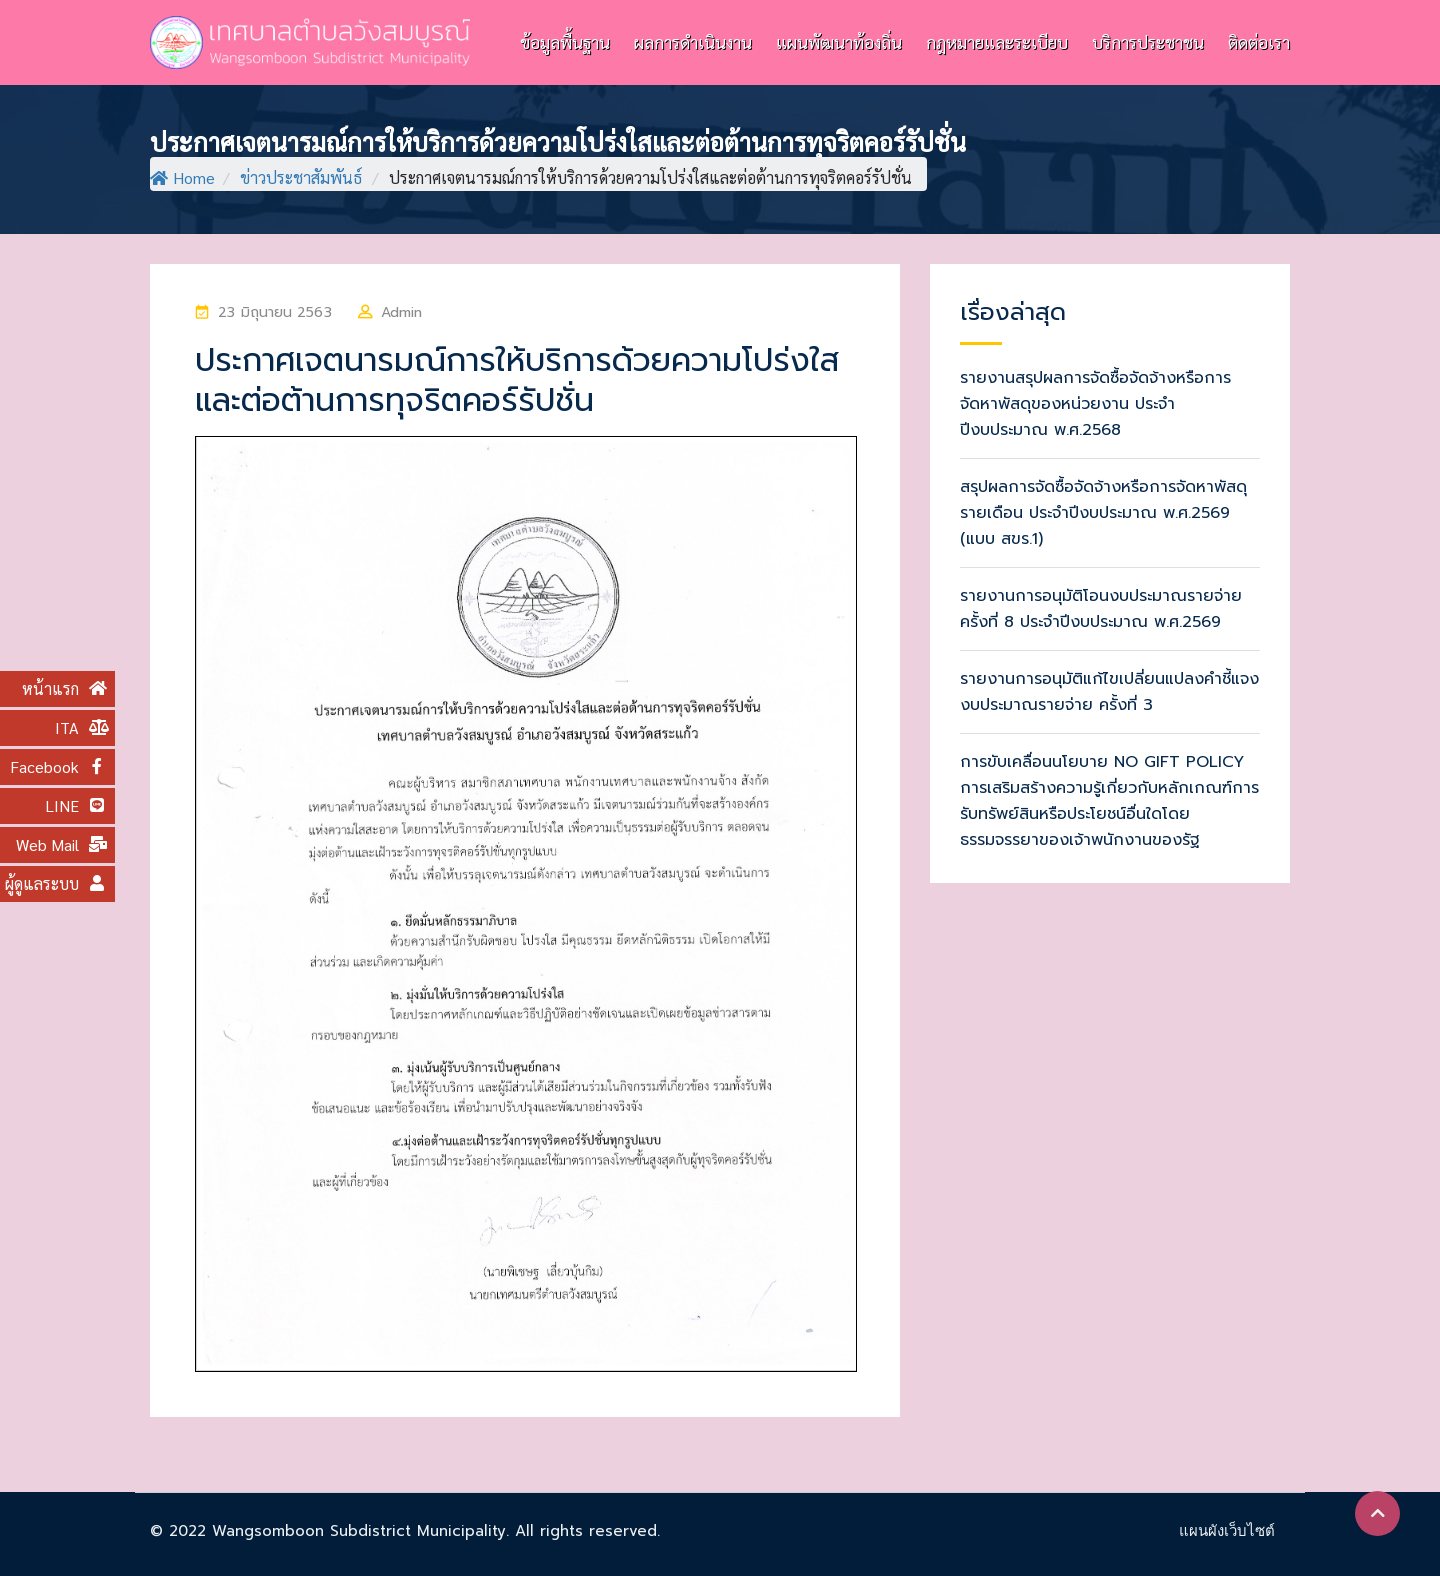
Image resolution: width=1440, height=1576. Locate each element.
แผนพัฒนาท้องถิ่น (839, 42)
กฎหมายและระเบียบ (997, 42)
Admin (402, 312)
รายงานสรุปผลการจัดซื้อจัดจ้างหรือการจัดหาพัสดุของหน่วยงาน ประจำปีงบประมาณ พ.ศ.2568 (1095, 404)
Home (182, 177)
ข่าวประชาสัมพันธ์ (301, 177)
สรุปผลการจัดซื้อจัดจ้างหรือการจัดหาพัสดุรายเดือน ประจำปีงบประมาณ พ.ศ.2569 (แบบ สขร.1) (1103, 513)
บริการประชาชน (1148, 42)
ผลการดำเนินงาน (693, 42)
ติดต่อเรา (1259, 42)
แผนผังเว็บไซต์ (1227, 1530)
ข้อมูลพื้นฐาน (565, 42)
